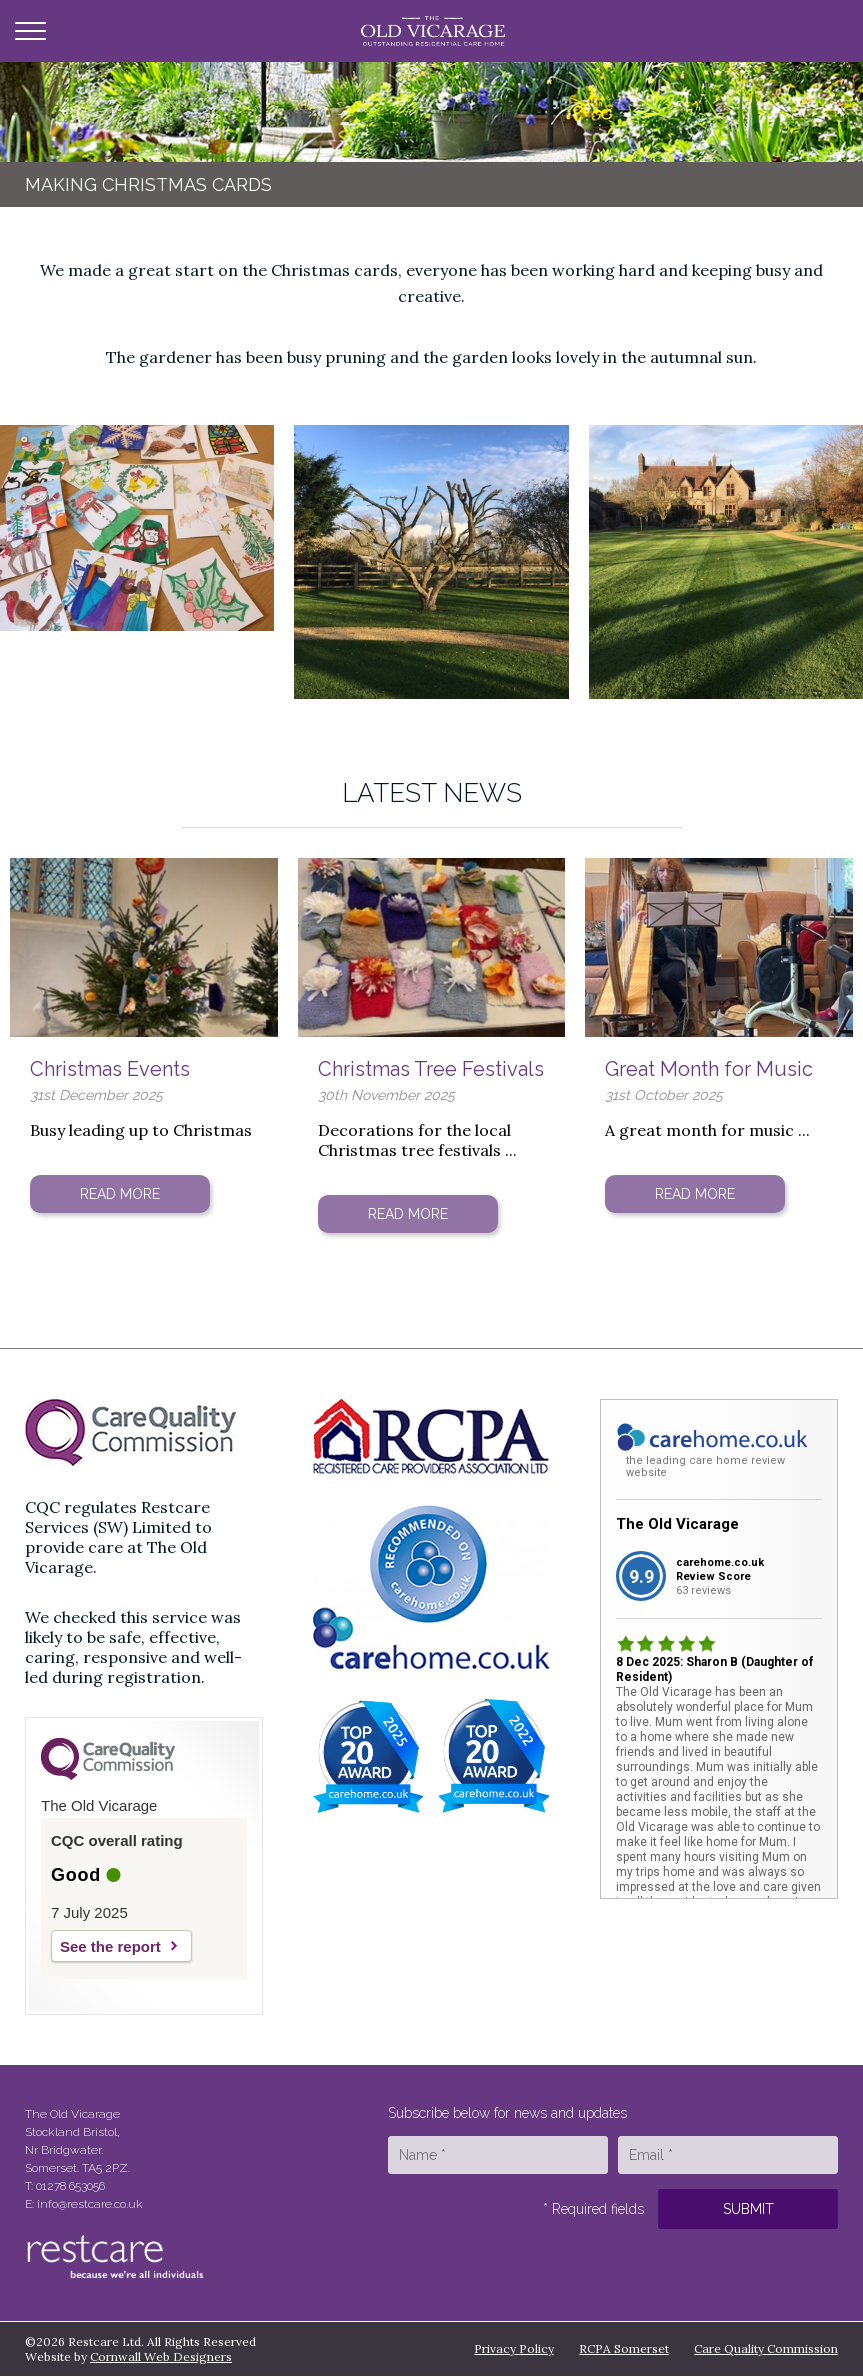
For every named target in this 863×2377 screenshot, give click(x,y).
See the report (110, 1946)
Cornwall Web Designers (161, 2356)
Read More (120, 1194)
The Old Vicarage (677, 1524)
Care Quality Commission (766, 2348)
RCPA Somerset (624, 2348)
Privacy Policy (514, 2348)
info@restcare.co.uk (90, 2204)
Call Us (825, 31)
